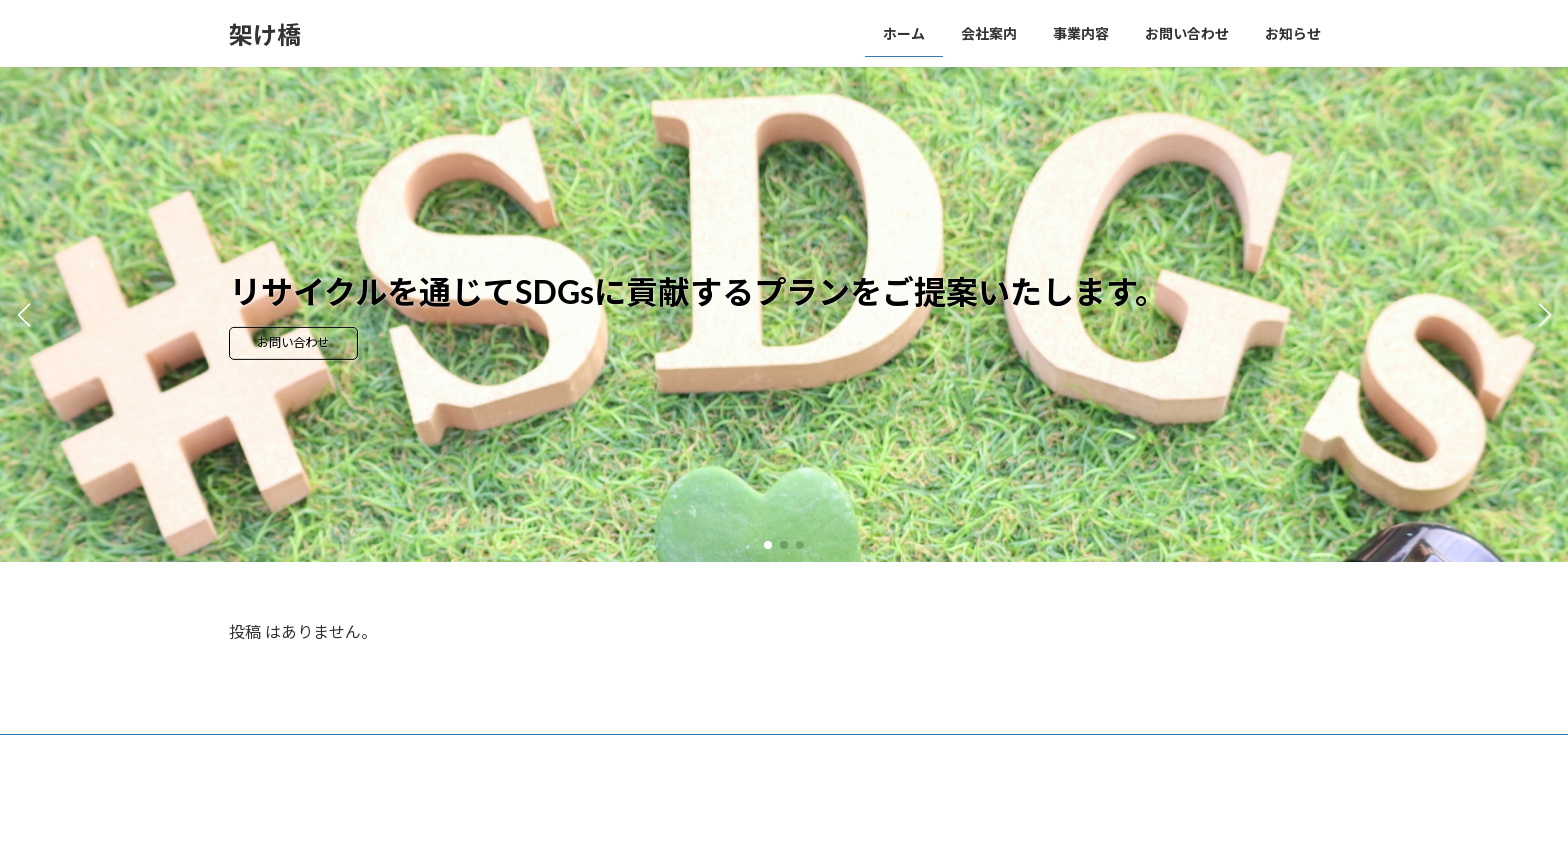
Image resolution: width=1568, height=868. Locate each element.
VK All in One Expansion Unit (841, 833)
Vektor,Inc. (964, 833)
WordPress (605, 833)
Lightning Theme (707, 833)
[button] (768, 545)
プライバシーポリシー (308, 752)
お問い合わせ (313, 344)
